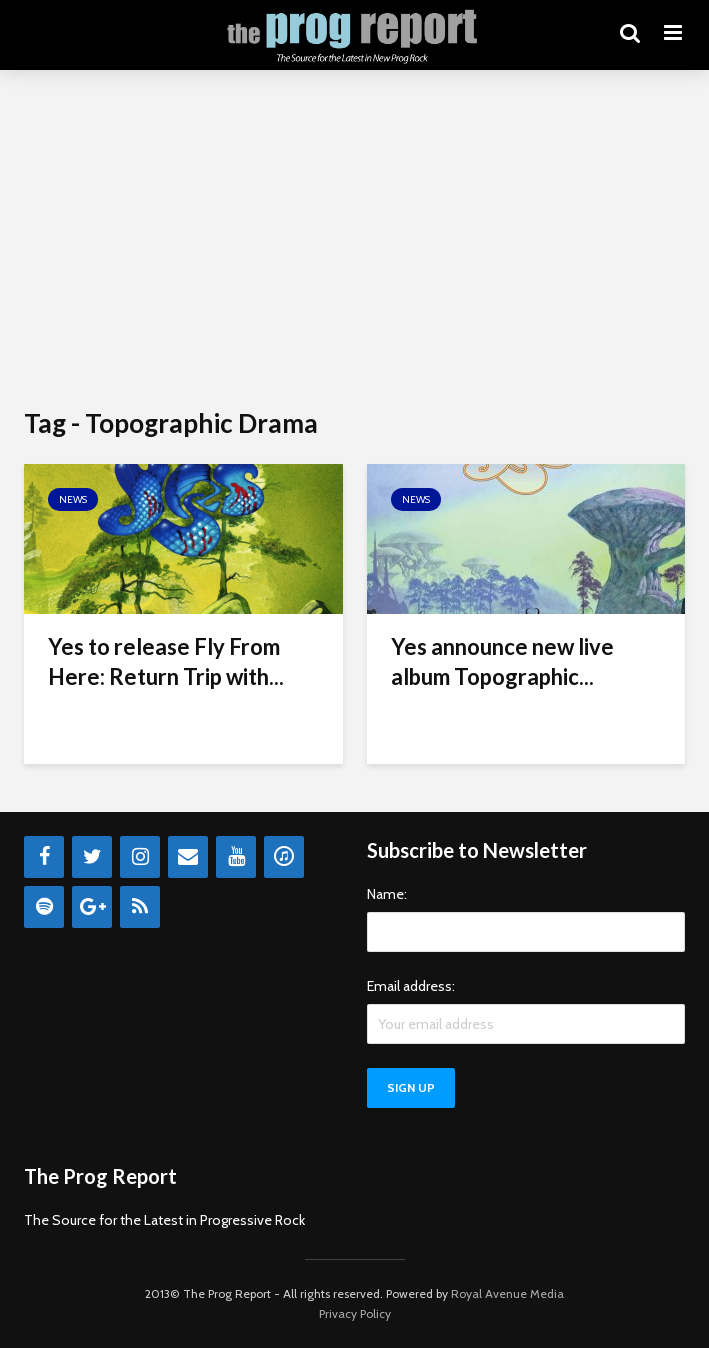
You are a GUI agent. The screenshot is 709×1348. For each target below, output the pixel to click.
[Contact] (188, 857)
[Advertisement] (354, 240)
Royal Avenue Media (507, 1293)
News (73, 499)
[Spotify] (44, 907)
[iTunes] (284, 857)
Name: (387, 894)
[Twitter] (92, 857)
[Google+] (92, 907)
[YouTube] (236, 857)
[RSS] (140, 907)
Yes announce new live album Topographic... (502, 661)
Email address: (411, 986)
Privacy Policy (355, 1313)
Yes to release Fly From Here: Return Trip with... (166, 661)
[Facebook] (44, 857)
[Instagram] (140, 857)
